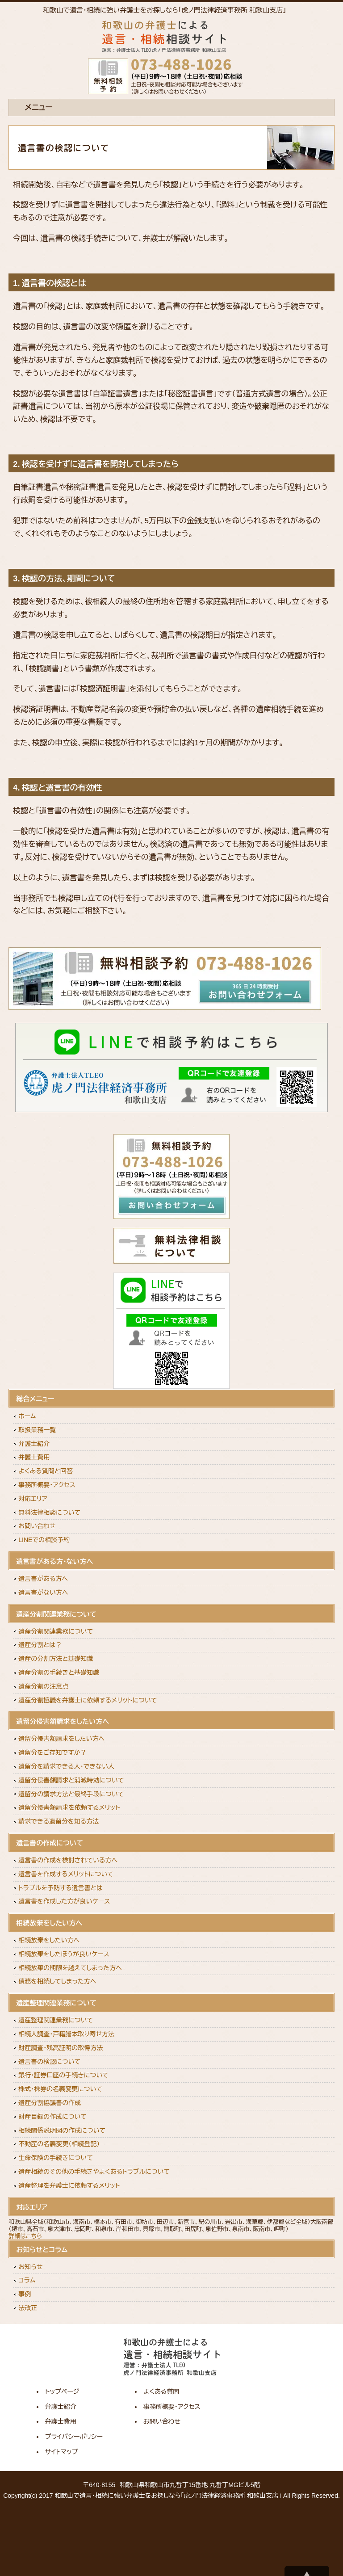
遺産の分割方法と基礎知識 (55, 1658)
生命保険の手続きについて (55, 2157)
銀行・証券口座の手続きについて (63, 2075)
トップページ (62, 2391)
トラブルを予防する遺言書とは (60, 1887)
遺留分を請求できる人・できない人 (66, 1766)
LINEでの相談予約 (44, 1539)
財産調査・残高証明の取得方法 (60, 2047)
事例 (24, 2294)
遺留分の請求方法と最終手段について (71, 1794)
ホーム (27, 1416)
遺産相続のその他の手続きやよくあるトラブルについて (94, 2171)
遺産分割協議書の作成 (49, 2102)
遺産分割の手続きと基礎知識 (58, 1672)
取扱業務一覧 (37, 1429)
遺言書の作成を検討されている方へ (67, 1860)
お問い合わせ (36, 1526)
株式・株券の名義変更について (60, 2089)
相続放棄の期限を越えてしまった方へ (69, 1967)
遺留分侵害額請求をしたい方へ (61, 1738)
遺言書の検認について (49, 2061)
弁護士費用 (34, 1457)
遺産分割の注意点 (43, 1686)
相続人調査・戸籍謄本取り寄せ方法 (66, 2034)
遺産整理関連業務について (55, 2020)
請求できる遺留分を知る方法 (58, 1821)
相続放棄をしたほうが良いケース (63, 1954)
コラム (26, 2280)
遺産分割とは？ (40, 1644)
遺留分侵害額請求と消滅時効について (71, 1780)
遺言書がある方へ (43, 1578)
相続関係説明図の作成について (61, 2130)
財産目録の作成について (52, 2116)
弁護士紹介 (34, 1443)
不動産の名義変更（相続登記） (59, 2143)
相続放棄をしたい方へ (48, 1940)
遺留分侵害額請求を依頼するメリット (69, 1807)
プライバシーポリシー (74, 2436)
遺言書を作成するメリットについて (65, 1874)
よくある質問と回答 (45, 1471)
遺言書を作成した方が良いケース (64, 1901)
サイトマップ (61, 2451)
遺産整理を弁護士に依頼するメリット (69, 2185)
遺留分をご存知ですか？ (52, 1752)
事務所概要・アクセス (46, 1484)
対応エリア (32, 1498)
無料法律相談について (49, 1512)
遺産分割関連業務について (55, 1631)
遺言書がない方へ (43, 1592)
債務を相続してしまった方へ (57, 1981)
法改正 (27, 2307)
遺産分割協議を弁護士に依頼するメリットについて (87, 1700)
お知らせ (30, 2266)
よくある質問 (161, 2391)
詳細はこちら (25, 2236)
